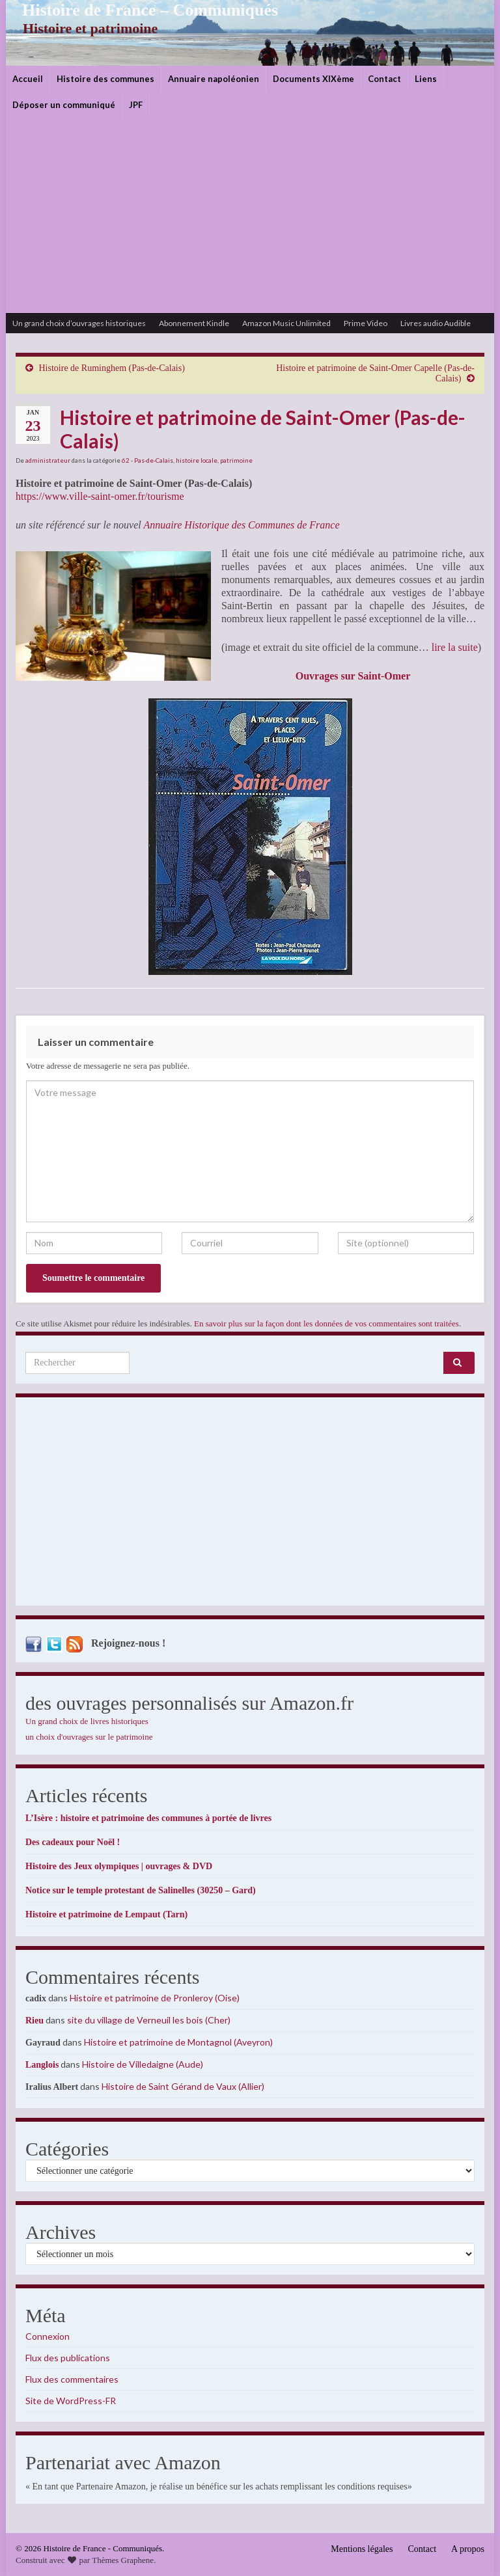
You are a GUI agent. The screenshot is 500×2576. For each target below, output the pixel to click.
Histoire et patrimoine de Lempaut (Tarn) (106, 1914)
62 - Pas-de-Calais (147, 460)
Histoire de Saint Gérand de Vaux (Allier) (183, 2086)
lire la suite (455, 647)
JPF (136, 105)
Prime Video (365, 323)
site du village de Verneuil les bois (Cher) (148, 2019)
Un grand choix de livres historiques (86, 1721)
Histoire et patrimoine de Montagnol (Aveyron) (178, 2042)
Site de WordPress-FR (70, 2400)
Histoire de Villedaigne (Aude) (142, 2064)
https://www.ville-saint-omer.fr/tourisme (100, 496)
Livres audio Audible (435, 323)
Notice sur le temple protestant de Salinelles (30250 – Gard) (140, 1890)
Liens (426, 79)
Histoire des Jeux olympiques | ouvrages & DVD (118, 1866)
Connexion (47, 2336)
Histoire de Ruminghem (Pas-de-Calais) (112, 368)
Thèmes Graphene (123, 2560)
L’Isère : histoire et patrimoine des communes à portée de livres (148, 1818)
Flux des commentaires (71, 2379)
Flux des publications (67, 2357)
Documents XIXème (313, 79)
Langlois (42, 2065)
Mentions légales (362, 2549)
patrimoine (236, 460)
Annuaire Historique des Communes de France (241, 524)
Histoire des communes (105, 79)
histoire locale (196, 460)
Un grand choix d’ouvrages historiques (79, 323)
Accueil (27, 79)
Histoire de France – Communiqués (140, 10)
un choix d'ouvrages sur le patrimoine (89, 1737)
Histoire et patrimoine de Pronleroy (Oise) (155, 1997)
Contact (384, 79)
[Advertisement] (250, 215)
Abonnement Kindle (194, 323)
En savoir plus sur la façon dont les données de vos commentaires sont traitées (326, 1323)
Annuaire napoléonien (213, 79)
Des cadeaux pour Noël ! (72, 1842)
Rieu (34, 2020)
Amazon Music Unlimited (286, 323)
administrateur (47, 460)
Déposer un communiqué (63, 105)
